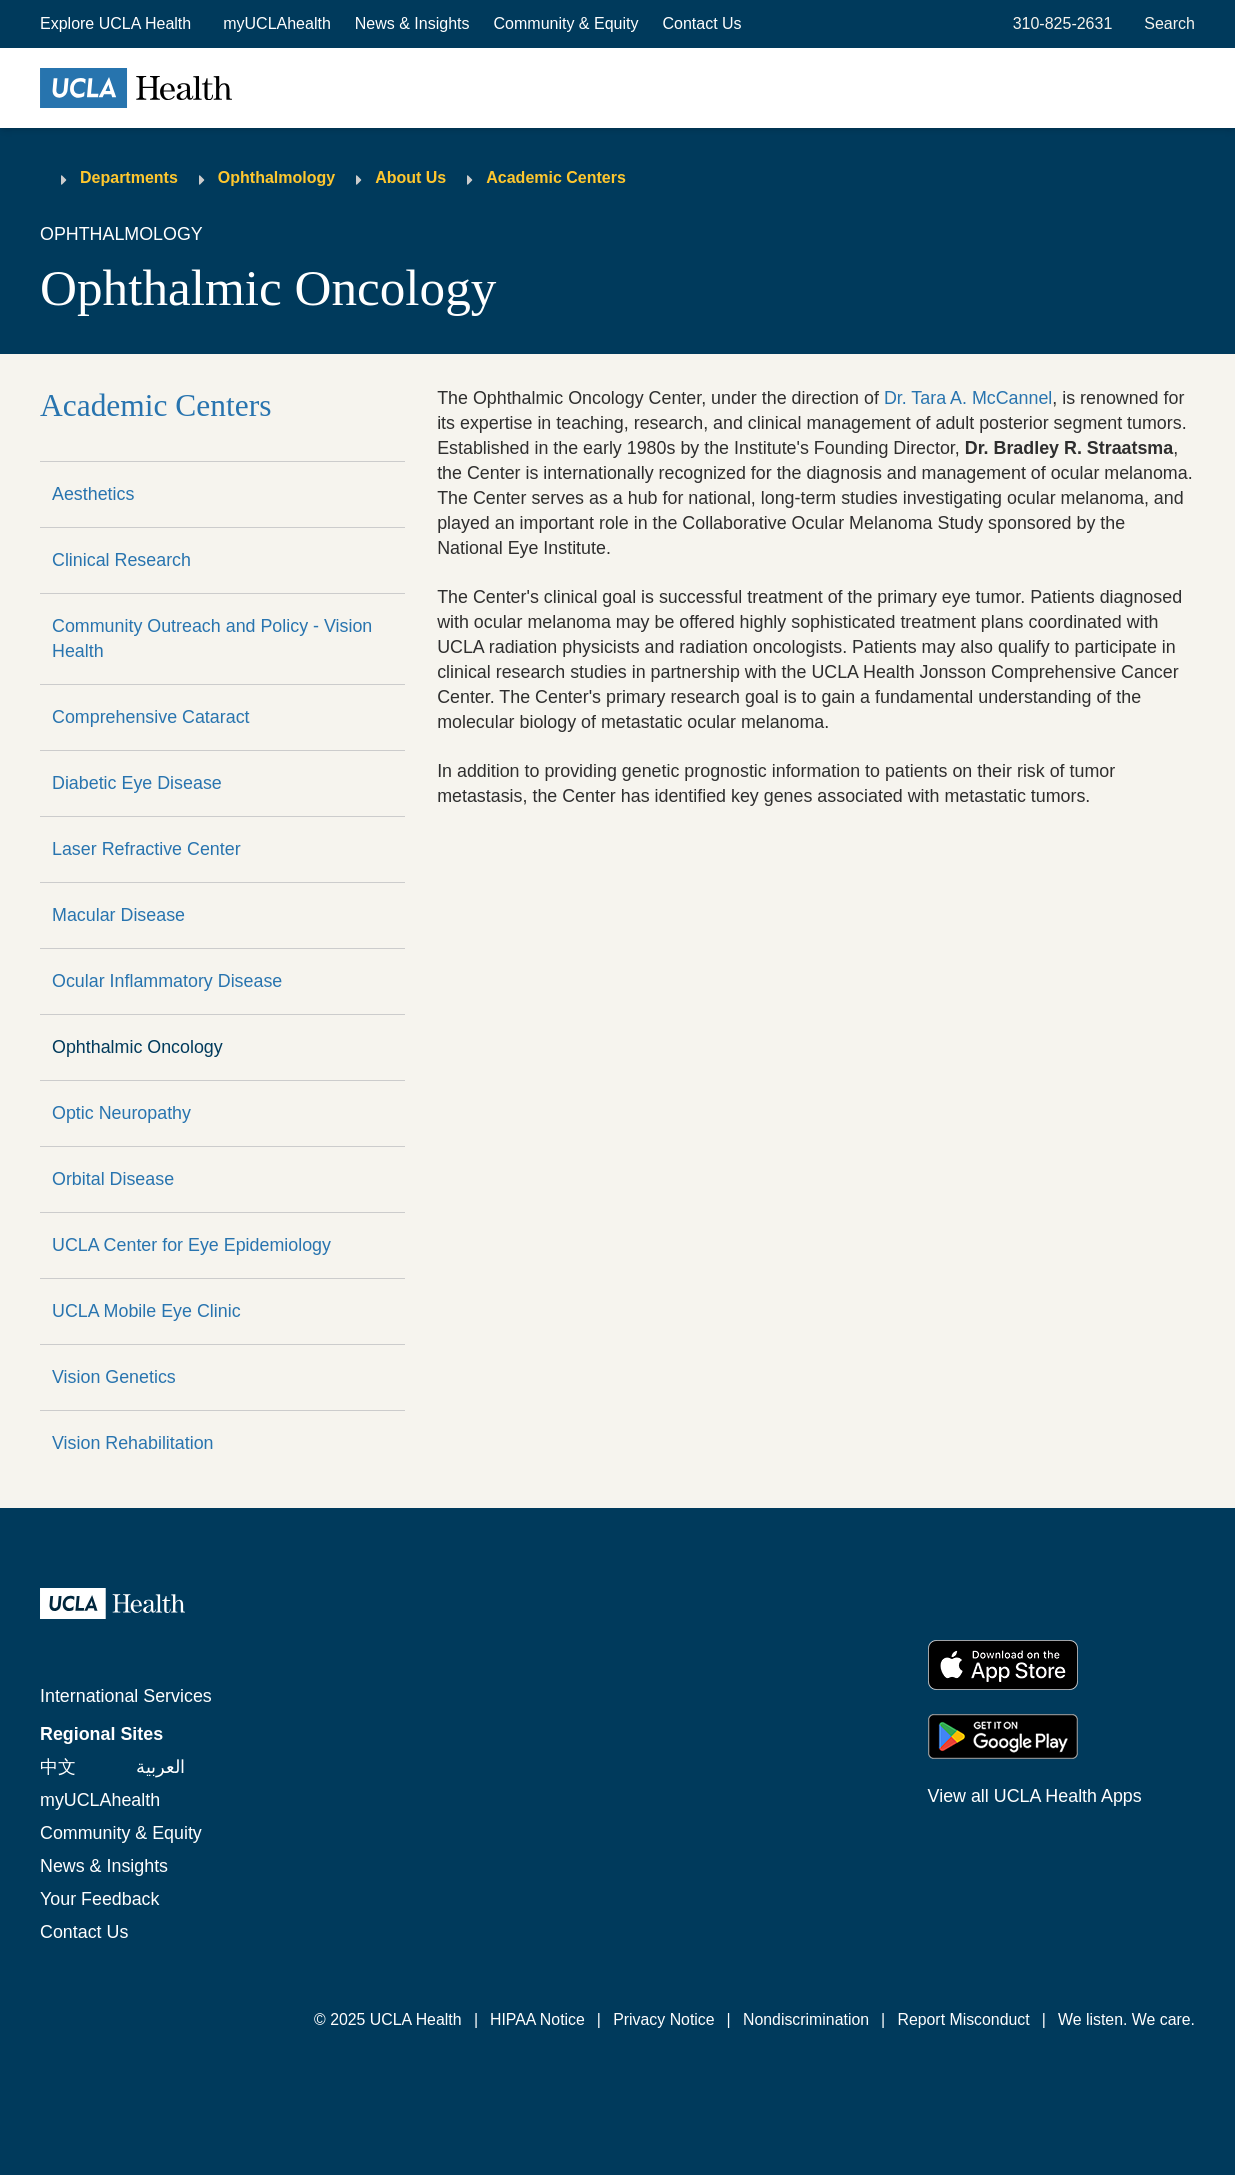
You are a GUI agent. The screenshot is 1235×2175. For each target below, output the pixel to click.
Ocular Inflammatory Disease (167, 981)
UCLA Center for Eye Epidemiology (191, 1245)
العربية (160, 1767)
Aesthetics (93, 494)
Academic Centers (556, 177)
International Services (126, 1696)
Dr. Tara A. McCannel (968, 398)
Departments (129, 177)
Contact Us (701, 23)
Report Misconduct (963, 2019)
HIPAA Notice (537, 2019)
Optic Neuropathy (121, 1113)
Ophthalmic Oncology (137, 1047)
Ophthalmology (276, 177)
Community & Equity (566, 23)
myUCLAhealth (277, 23)
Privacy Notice (663, 2019)
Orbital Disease (113, 1179)
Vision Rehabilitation (133, 1443)
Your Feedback (99, 1899)
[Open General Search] (1165, 24)
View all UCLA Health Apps (1035, 1796)
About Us (410, 177)
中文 (58, 1767)
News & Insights (412, 23)
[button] (117, 24)
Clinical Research (121, 560)
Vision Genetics (114, 1377)
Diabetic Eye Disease (137, 783)
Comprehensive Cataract (151, 717)
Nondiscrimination (806, 2019)
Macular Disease (118, 915)
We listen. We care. (1126, 2019)
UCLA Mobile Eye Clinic (146, 1311)
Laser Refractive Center (146, 849)
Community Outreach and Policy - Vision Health (212, 638)
